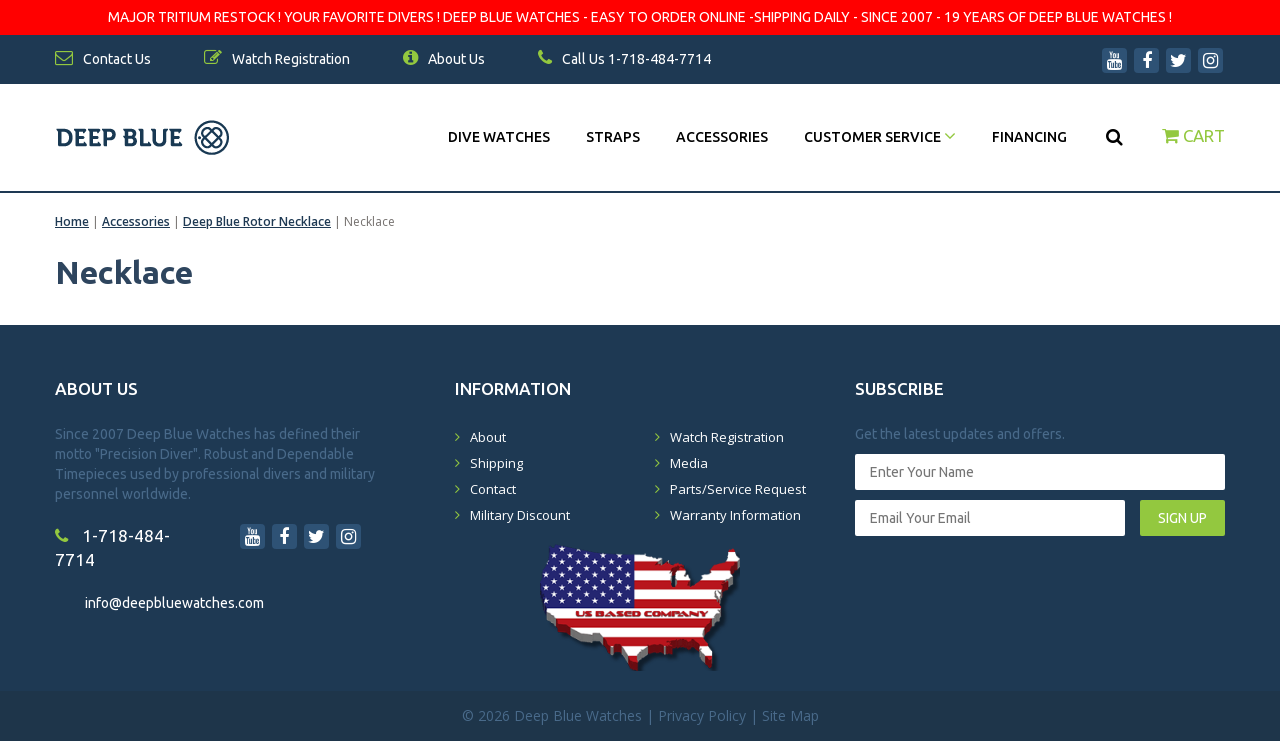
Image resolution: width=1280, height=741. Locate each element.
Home (72, 221)
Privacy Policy (702, 715)
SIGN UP (1182, 518)
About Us (444, 59)
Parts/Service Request (738, 489)
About (488, 437)
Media (689, 463)
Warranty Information (735, 515)
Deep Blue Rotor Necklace (257, 221)
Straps (613, 137)
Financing (1029, 137)
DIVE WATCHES (499, 137)
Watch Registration (727, 437)
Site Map (790, 715)
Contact (493, 489)
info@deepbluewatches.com (174, 603)
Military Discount (520, 515)
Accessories (722, 137)
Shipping (496, 463)
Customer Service (880, 137)
